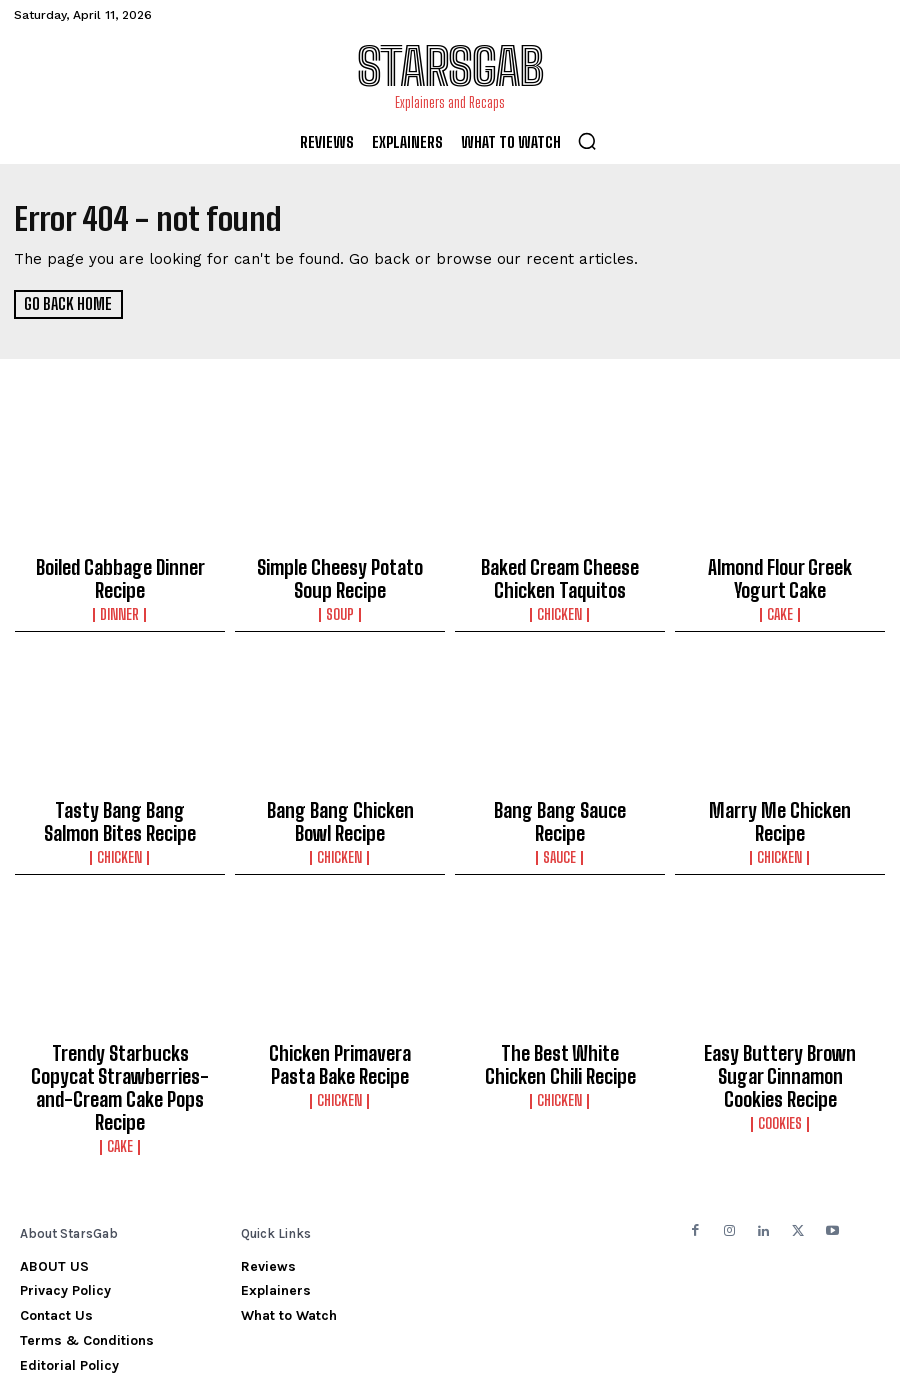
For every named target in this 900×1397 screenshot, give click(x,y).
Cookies (780, 1071)
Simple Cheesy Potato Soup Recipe (340, 575)
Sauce (560, 820)
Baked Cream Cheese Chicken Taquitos (560, 575)
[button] (587, 141)
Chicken (560, 605)
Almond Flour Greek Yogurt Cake (780, 575)
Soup (340, 605)
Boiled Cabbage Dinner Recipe (120, 575)
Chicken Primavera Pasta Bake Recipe (340, 1041)
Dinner (120, 605)
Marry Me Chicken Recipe (780, 799)
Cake (780, 605)
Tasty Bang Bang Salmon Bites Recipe (120, 808)
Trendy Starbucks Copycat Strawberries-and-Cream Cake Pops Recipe (120, 1050)
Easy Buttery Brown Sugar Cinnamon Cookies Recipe (780, 1041)
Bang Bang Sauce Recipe (560, 799)
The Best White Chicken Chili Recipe (560, 1041)
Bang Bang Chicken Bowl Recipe (340, 808)
